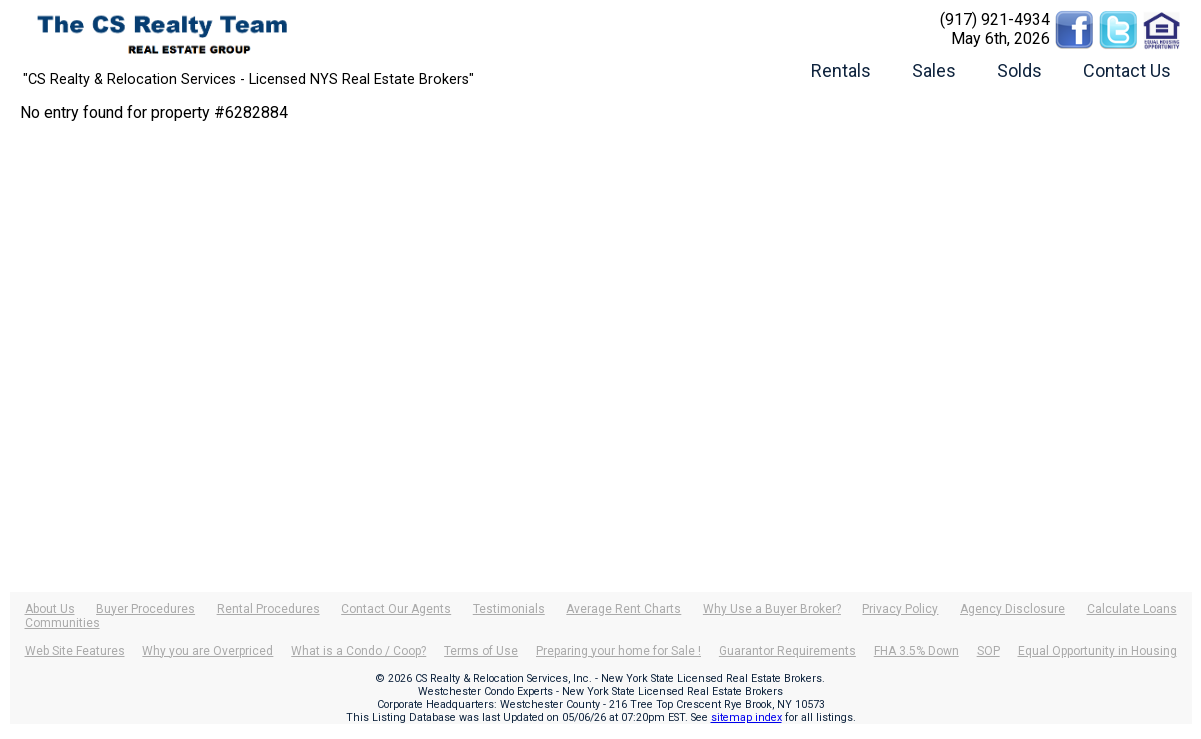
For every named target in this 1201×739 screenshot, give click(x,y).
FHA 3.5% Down (916, 651)
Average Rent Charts (623, 609)
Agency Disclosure (1012, 609)
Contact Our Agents (396, 609)
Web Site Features (75, 651)
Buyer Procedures (145, 609)
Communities (62, 623)
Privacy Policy (900, 609)
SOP (988, 651)
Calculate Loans (1132, 609)
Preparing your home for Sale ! (618, 651)
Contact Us (1127, 70)
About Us (50, 609)
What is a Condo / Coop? (358, 651)
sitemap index (746, 717)
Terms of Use (481, 651)
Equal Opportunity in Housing (1097, 651)
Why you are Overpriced (207, 651)
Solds (1019, 70)
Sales (934, 70)
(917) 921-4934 (995, 19)
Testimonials (509, 609)
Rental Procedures (268, 609)
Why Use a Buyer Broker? (772, 609)
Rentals (841, 70)
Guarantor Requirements (787, 651)
